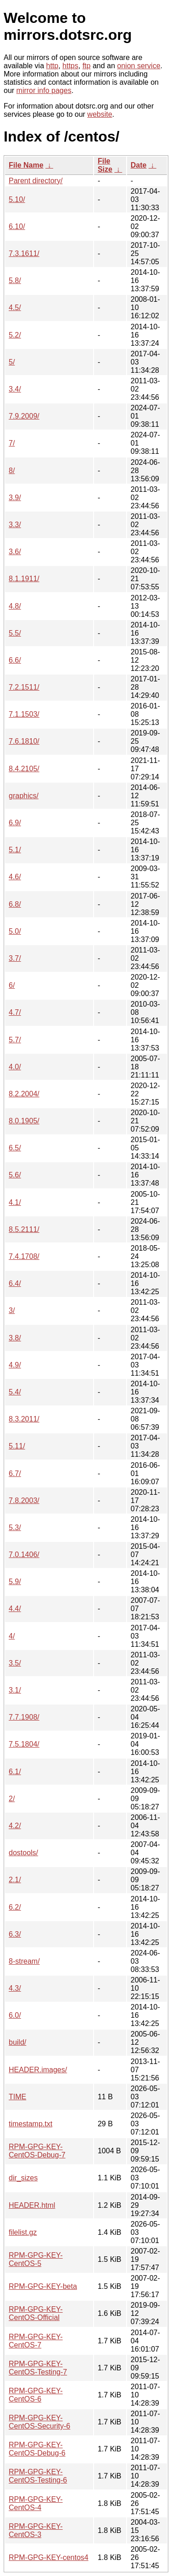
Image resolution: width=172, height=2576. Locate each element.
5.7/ (15, 1040)
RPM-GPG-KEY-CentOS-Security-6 (39, 2422)
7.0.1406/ (24, 1554)
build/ (17, 2042)
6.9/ (15, 823)
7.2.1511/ (24, 687)
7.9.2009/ (24, 416)
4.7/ (15, 1012)
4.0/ (15, 1067)
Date (139, 165)
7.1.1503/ (24, 714)
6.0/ (15, 2015)
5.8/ (15, 280)
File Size (105, 165)
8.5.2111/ (24, 1229)
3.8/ (15, 1338)
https (70, 66)
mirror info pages (44, 90)
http (52, 66)
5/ (12, 362)
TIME (17, 2097)
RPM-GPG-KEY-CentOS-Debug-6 (37, 2449)
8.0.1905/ (24, 1121)
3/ (12, 1310)
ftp (87, 66)
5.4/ (15, 1392)
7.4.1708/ (24, 1256)
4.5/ (15, 307)
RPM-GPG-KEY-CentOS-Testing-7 (38, 2368)
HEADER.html (32, 2205)
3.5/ (15, 1663)
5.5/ (15, 633)
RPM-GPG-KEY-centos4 (49, 2557)
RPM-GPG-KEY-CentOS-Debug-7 (37, 2151)
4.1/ (15, 1202)
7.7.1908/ (24, 1717)
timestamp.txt (30, 2124)
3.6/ (15, 552)
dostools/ (23, 1853)
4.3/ (15, 1988)
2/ (12, 1799)
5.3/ (15, 1527)
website (99, 114)
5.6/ (15, 1175)
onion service (138, 66)
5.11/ (17, 1446)
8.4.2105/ (24, 769)
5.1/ (15, 850)
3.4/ (15, 389)
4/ (12, 1636)
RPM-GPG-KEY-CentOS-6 (36, 2395)
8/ (12, 470)
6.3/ (15, 1934)
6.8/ (15, 904)
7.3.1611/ (24, 253)
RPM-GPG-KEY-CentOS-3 (36, 2530)
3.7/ (15, 958)
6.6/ (15, 660)
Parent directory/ (35, 181)
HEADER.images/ (38, 2070)
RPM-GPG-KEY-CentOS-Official (36, 2313)
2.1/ (15, 1880)
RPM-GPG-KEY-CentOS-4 (36, 2503)
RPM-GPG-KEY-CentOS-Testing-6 (38, 2476)
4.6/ (15, 877)
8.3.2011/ (24, 1419)
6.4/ (15, 1283)
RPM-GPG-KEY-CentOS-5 (36, 2259)
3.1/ (15, 1690)
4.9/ (15, 1365)
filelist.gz (23, 2232)
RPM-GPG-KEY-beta (43, 2286)
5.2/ (15, 335)
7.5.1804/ (24, 1744)
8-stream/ (24, 1961)
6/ (12, 985)
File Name (26, 165)
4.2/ (15, 1826)
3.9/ (15, 497)
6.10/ (17, 226)
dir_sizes (23, 2178)
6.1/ (15, 1771)
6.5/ (15, 1148)
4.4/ (15, 1608)
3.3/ (15, 524)
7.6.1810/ (24, 741)
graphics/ (24, 796)
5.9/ (15, 1581)
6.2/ (15, 1907)
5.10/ (17, 199)
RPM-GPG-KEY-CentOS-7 (36, 2341)
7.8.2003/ (24, 1500)
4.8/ (15, 606)
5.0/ (15, 931)
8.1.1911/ (24, 579)
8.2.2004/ (24, 1094)
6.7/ (15, 1473)
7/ (12, 443)
